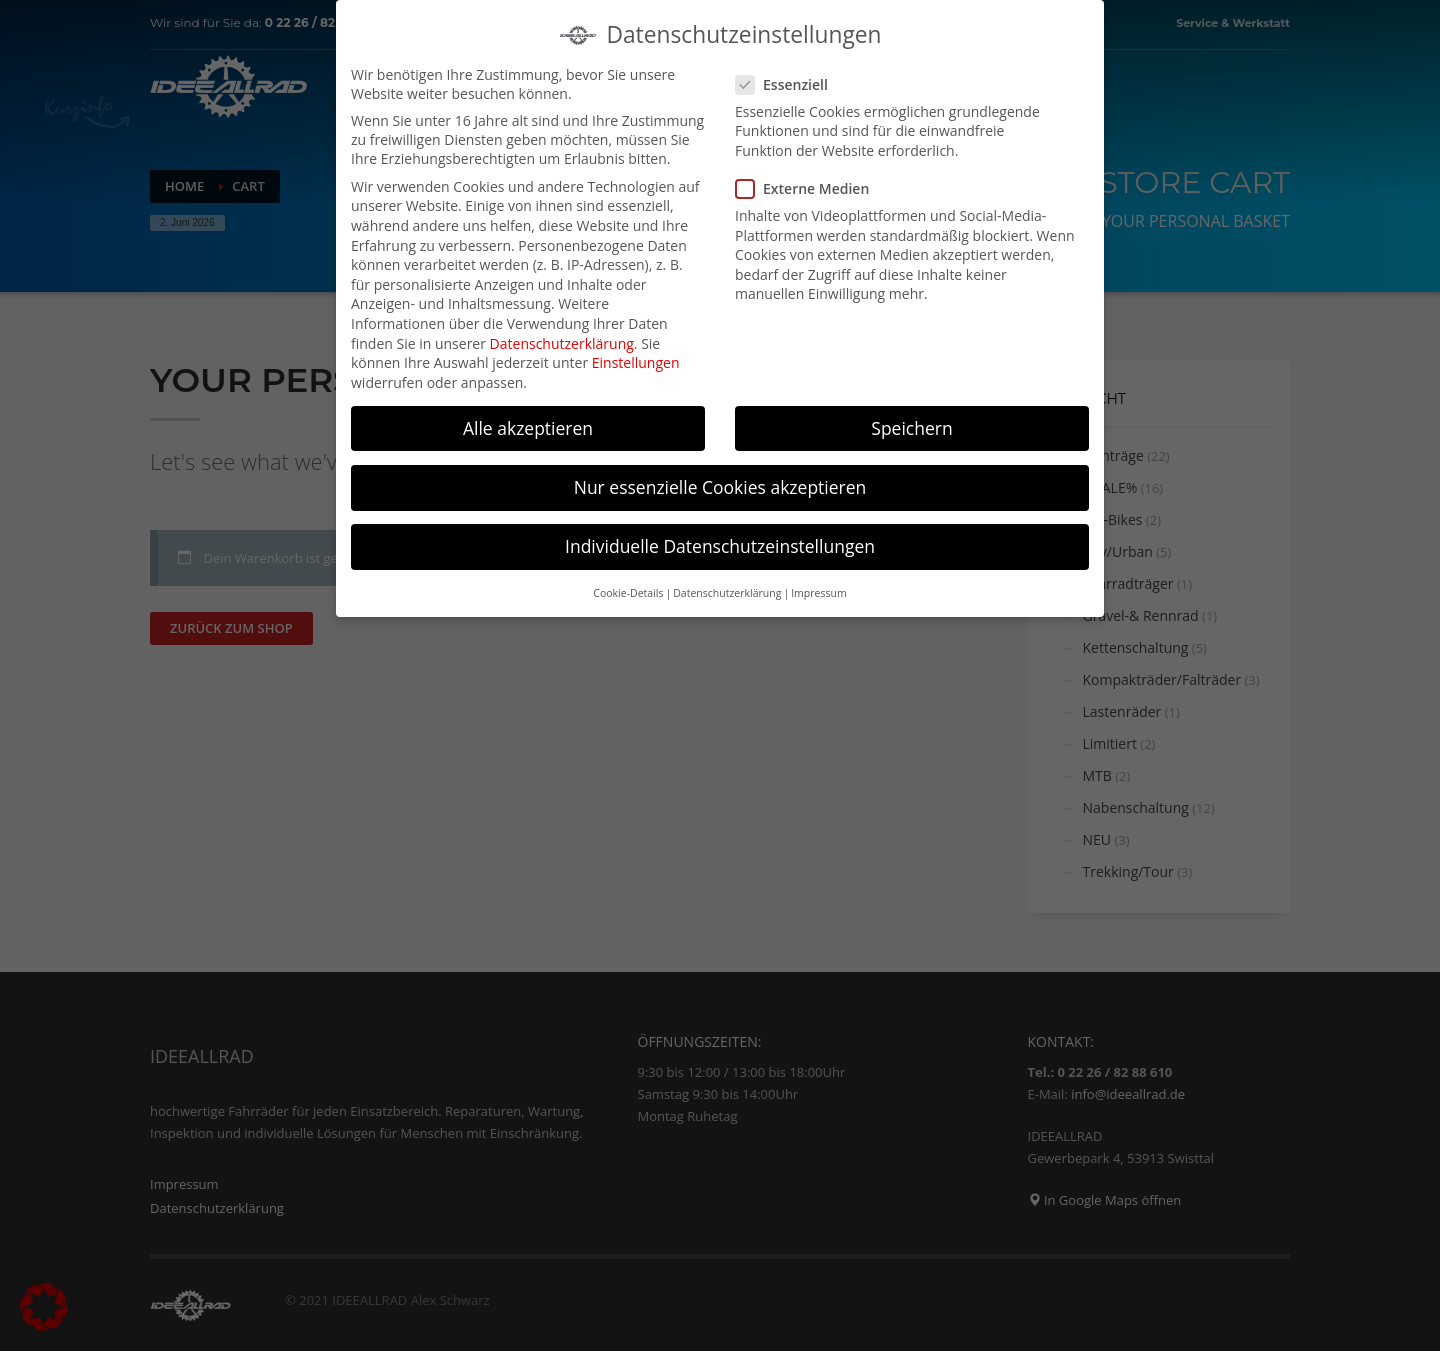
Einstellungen (636, 357)
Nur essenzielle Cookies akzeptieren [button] (720, 482)
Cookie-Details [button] (628, 588)
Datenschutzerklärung (562, 338)
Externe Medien (808, 183)
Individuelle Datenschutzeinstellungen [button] (720, 541)
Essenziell (788, 79)
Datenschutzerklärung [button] (727, 588)
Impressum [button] (818, 588)
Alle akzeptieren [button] (528, 423)
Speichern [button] (911, 423)
